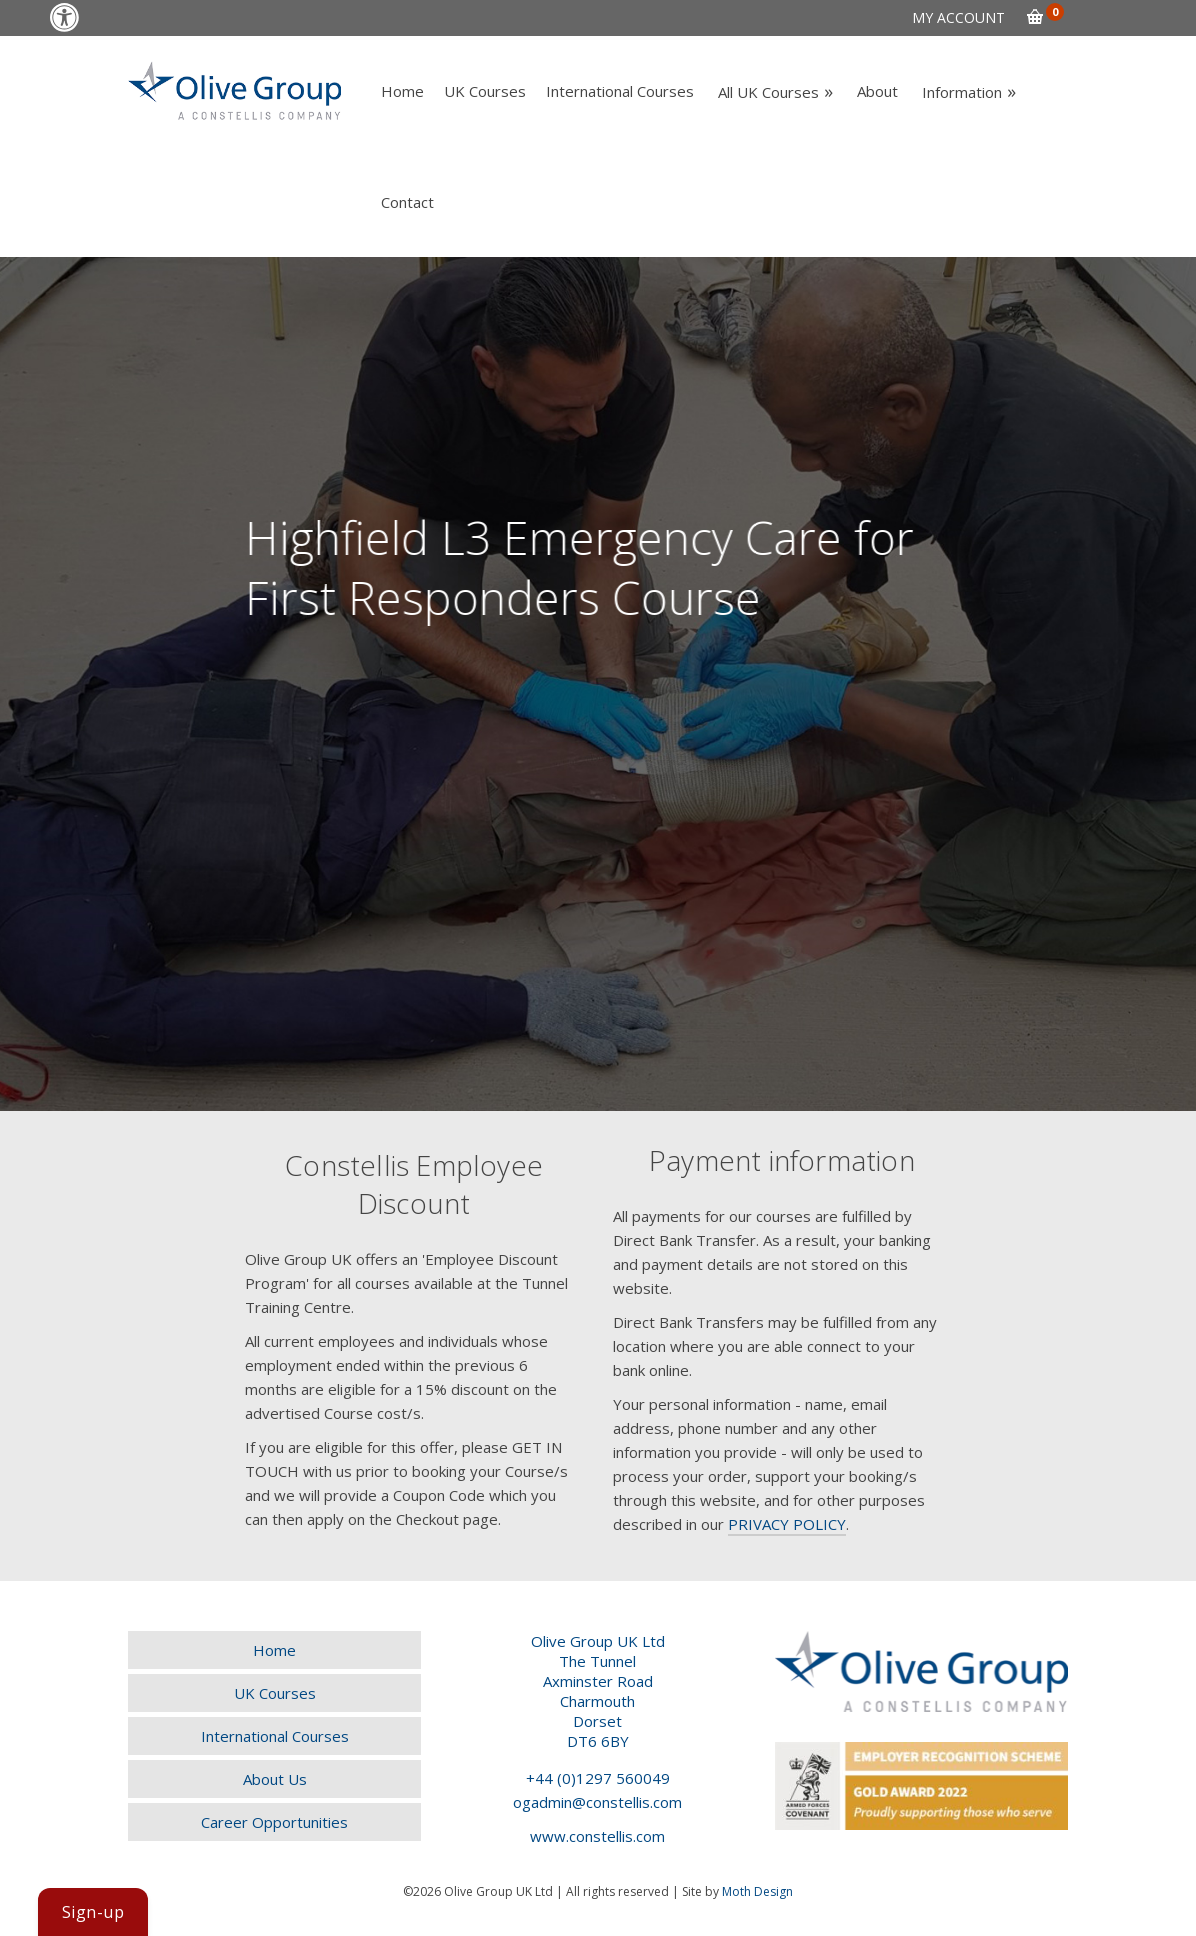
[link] (64, 17)
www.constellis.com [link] (597, 1836)
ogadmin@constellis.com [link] (597, 1802)
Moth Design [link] (757, 1891)
